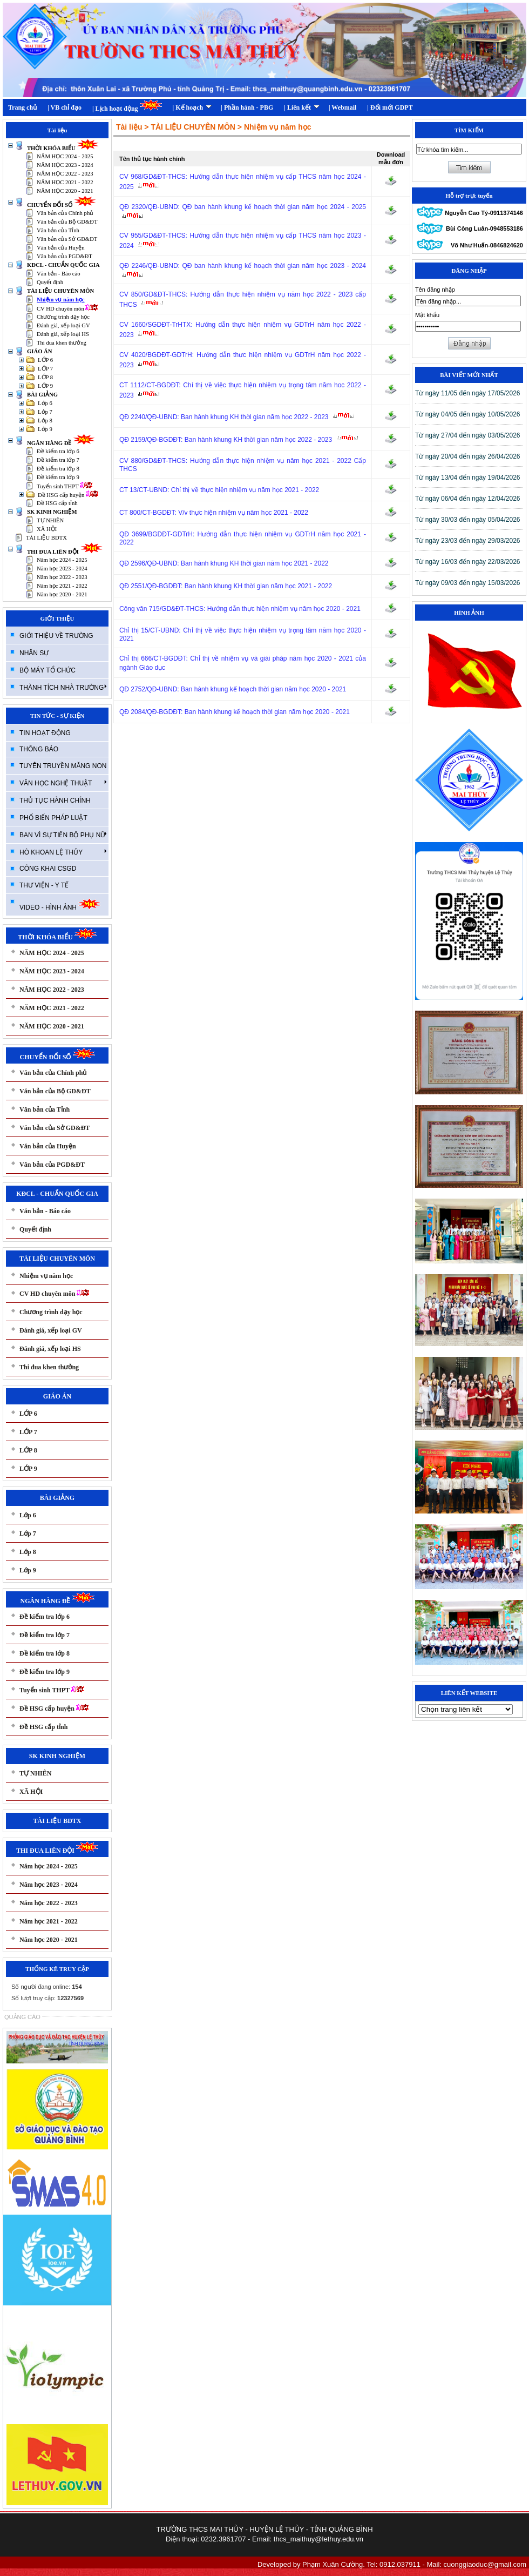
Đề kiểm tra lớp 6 (58, 451)
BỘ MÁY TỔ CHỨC (47, 670)
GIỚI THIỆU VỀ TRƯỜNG (56, 636)
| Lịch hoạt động (127, 105)
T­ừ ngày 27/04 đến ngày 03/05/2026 (467, 435)
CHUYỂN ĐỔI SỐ (61, 205)
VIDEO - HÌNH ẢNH (59, 904)
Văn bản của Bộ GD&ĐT (67, 222)
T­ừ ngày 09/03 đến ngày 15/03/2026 (467, 583)
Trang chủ (22, 107)
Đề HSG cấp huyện (68, 495)
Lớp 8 (45, 420)
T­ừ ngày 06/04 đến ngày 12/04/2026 (467, 498)
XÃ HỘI (47, 529)
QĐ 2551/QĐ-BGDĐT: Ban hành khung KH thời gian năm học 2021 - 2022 (225, 586)
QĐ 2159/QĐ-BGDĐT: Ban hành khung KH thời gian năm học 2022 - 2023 (240, 439)
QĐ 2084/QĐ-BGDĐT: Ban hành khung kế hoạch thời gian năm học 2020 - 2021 (234, 712)
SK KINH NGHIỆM (52, 512)
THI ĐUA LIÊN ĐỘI (65, 552)
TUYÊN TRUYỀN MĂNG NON (62, 766)
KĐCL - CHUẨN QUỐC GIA (63, 265)
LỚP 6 (45, 360)
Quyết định (50, 282)
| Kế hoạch (192, 107)
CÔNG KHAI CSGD (47, 868)
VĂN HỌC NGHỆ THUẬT (63, 782)
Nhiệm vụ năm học (61, 299)
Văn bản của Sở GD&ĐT (67, 239)
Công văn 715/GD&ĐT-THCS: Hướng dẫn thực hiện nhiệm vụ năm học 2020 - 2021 (240, 609)
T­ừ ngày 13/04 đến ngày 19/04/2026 (467, 477)
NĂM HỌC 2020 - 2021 (65, 191)
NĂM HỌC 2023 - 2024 (65, 165)
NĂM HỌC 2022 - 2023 (65, 174)
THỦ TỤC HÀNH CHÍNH (55, 800)
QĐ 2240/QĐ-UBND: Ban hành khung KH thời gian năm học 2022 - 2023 (238, 417)
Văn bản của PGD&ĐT (64, 256)
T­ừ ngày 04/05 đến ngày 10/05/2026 (467, 414)
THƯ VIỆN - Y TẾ (44, 885)
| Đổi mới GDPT (389, 107)
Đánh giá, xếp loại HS (63, 334)
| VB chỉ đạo (65, 107)
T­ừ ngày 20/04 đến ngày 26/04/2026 (467, 456)
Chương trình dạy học (63, 317)
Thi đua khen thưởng (61, 343)
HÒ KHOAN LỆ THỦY (63, 852)
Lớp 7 (45, 412)
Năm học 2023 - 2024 (62, 568)
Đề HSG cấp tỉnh (57, 503)
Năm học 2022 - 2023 (62, 577)
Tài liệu (129, 127)
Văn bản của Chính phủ (65, 213)
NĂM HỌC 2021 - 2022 (65, 182)
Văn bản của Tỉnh (58, 230)
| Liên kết (302, 107)
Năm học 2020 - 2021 (62, 594)
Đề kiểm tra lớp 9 (58, 477)
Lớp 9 (45, 429)
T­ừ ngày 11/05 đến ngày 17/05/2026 (467, 393)
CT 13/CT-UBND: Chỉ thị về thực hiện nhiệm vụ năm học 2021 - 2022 (219, 490)
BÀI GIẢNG (42, 395)
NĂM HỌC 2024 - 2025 (65, 156)
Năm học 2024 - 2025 (62, 560)
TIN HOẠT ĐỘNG (45, 733)
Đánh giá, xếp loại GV (63, 325)
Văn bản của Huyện (61, 248)
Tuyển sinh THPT (64, 486)
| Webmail (342, 107)
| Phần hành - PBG (247, 107)
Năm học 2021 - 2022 (62, 586)
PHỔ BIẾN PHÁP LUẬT (53, 818)
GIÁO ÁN (39, 351)
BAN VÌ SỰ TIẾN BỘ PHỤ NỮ (63, 834)
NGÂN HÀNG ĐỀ (61, 443)
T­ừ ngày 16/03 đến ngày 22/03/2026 (467, 562)
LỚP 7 (45, 369)
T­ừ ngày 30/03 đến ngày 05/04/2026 (467, 519)
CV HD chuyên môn (67, 309)
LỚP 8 (45, 377)
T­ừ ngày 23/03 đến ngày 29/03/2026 (467, 540)
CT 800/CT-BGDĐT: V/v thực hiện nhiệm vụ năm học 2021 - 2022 (213, 512)
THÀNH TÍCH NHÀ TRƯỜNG (63, 687)
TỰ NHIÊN (50, 520)
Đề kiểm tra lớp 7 (58, 460)
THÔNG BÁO (38, 749)
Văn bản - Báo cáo (58, 274)
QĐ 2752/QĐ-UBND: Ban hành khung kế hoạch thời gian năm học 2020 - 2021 (232, 689)
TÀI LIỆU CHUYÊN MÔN (60, 291)
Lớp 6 (45, 403)
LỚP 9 (45, 386)
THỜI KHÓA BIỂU (63, 148)
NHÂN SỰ (34, 653)
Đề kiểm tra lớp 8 (58, 469)
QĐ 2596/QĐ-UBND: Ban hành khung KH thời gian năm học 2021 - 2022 (224, 563)
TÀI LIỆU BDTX (46, 538)
